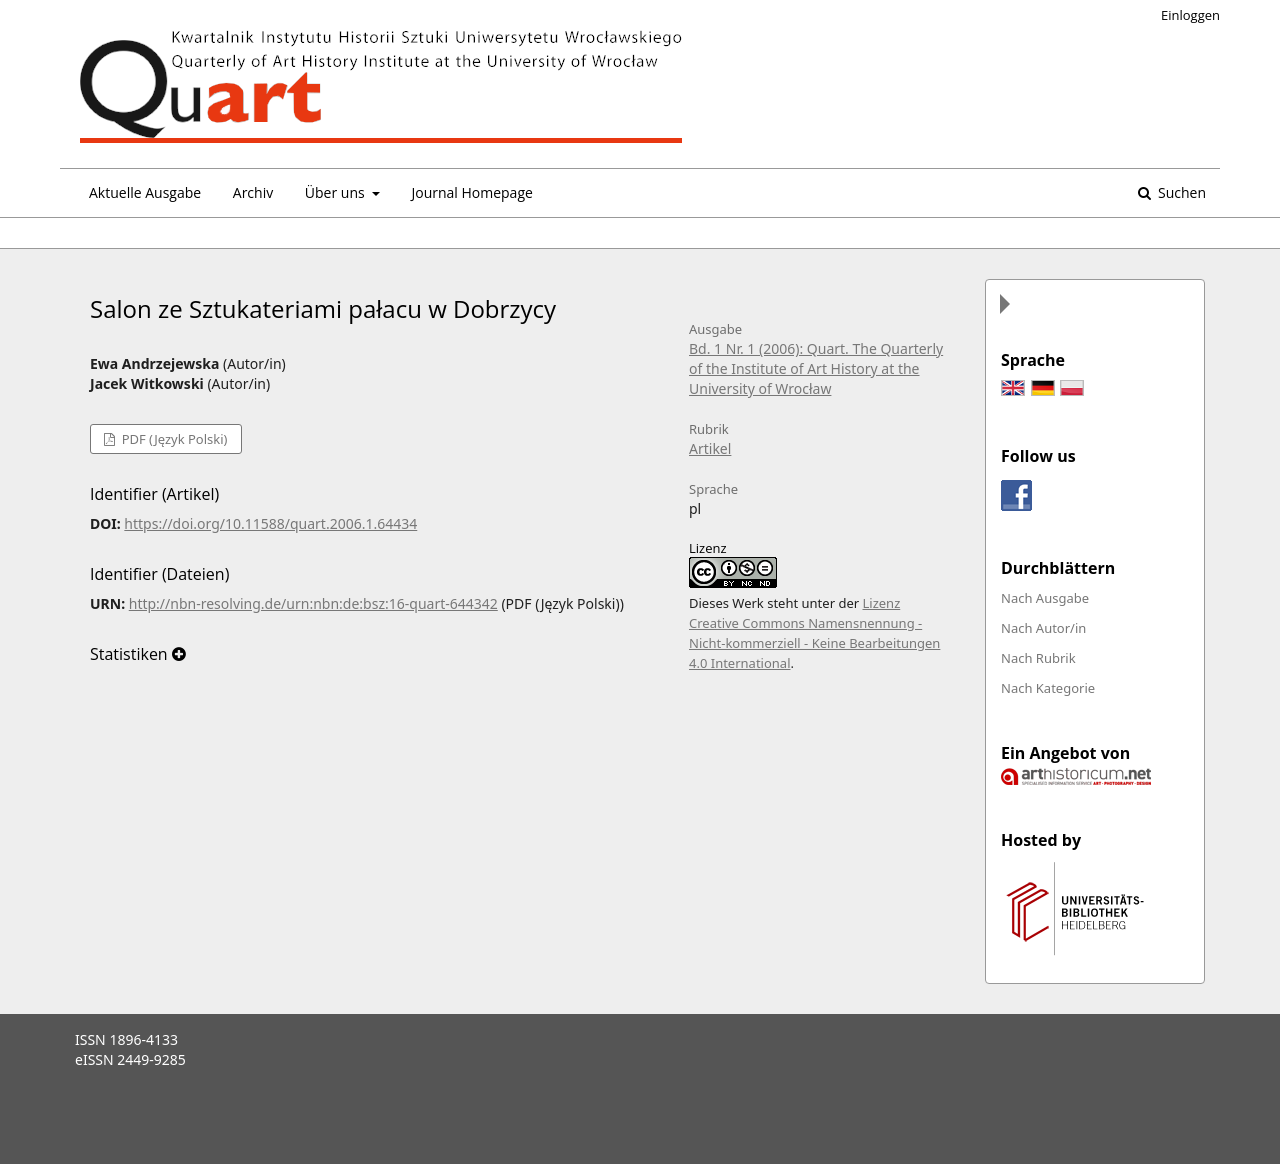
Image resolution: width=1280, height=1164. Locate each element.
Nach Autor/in (1043, 628)
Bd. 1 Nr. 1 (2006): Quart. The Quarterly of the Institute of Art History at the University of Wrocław (816, 368)
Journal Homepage (471, 192)
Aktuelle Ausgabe (145, 192)
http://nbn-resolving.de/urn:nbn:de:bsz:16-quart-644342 (313, 603)
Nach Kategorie (1048, 688)
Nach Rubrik (1038, 658)
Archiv (253, 192)
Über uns (336, 192)
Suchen (1180, 192)
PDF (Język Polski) (172, 439)
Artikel (710, 448)
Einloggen (1190, 15)
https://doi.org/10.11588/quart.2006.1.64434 (270, 523)
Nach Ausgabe (1045, 598)
